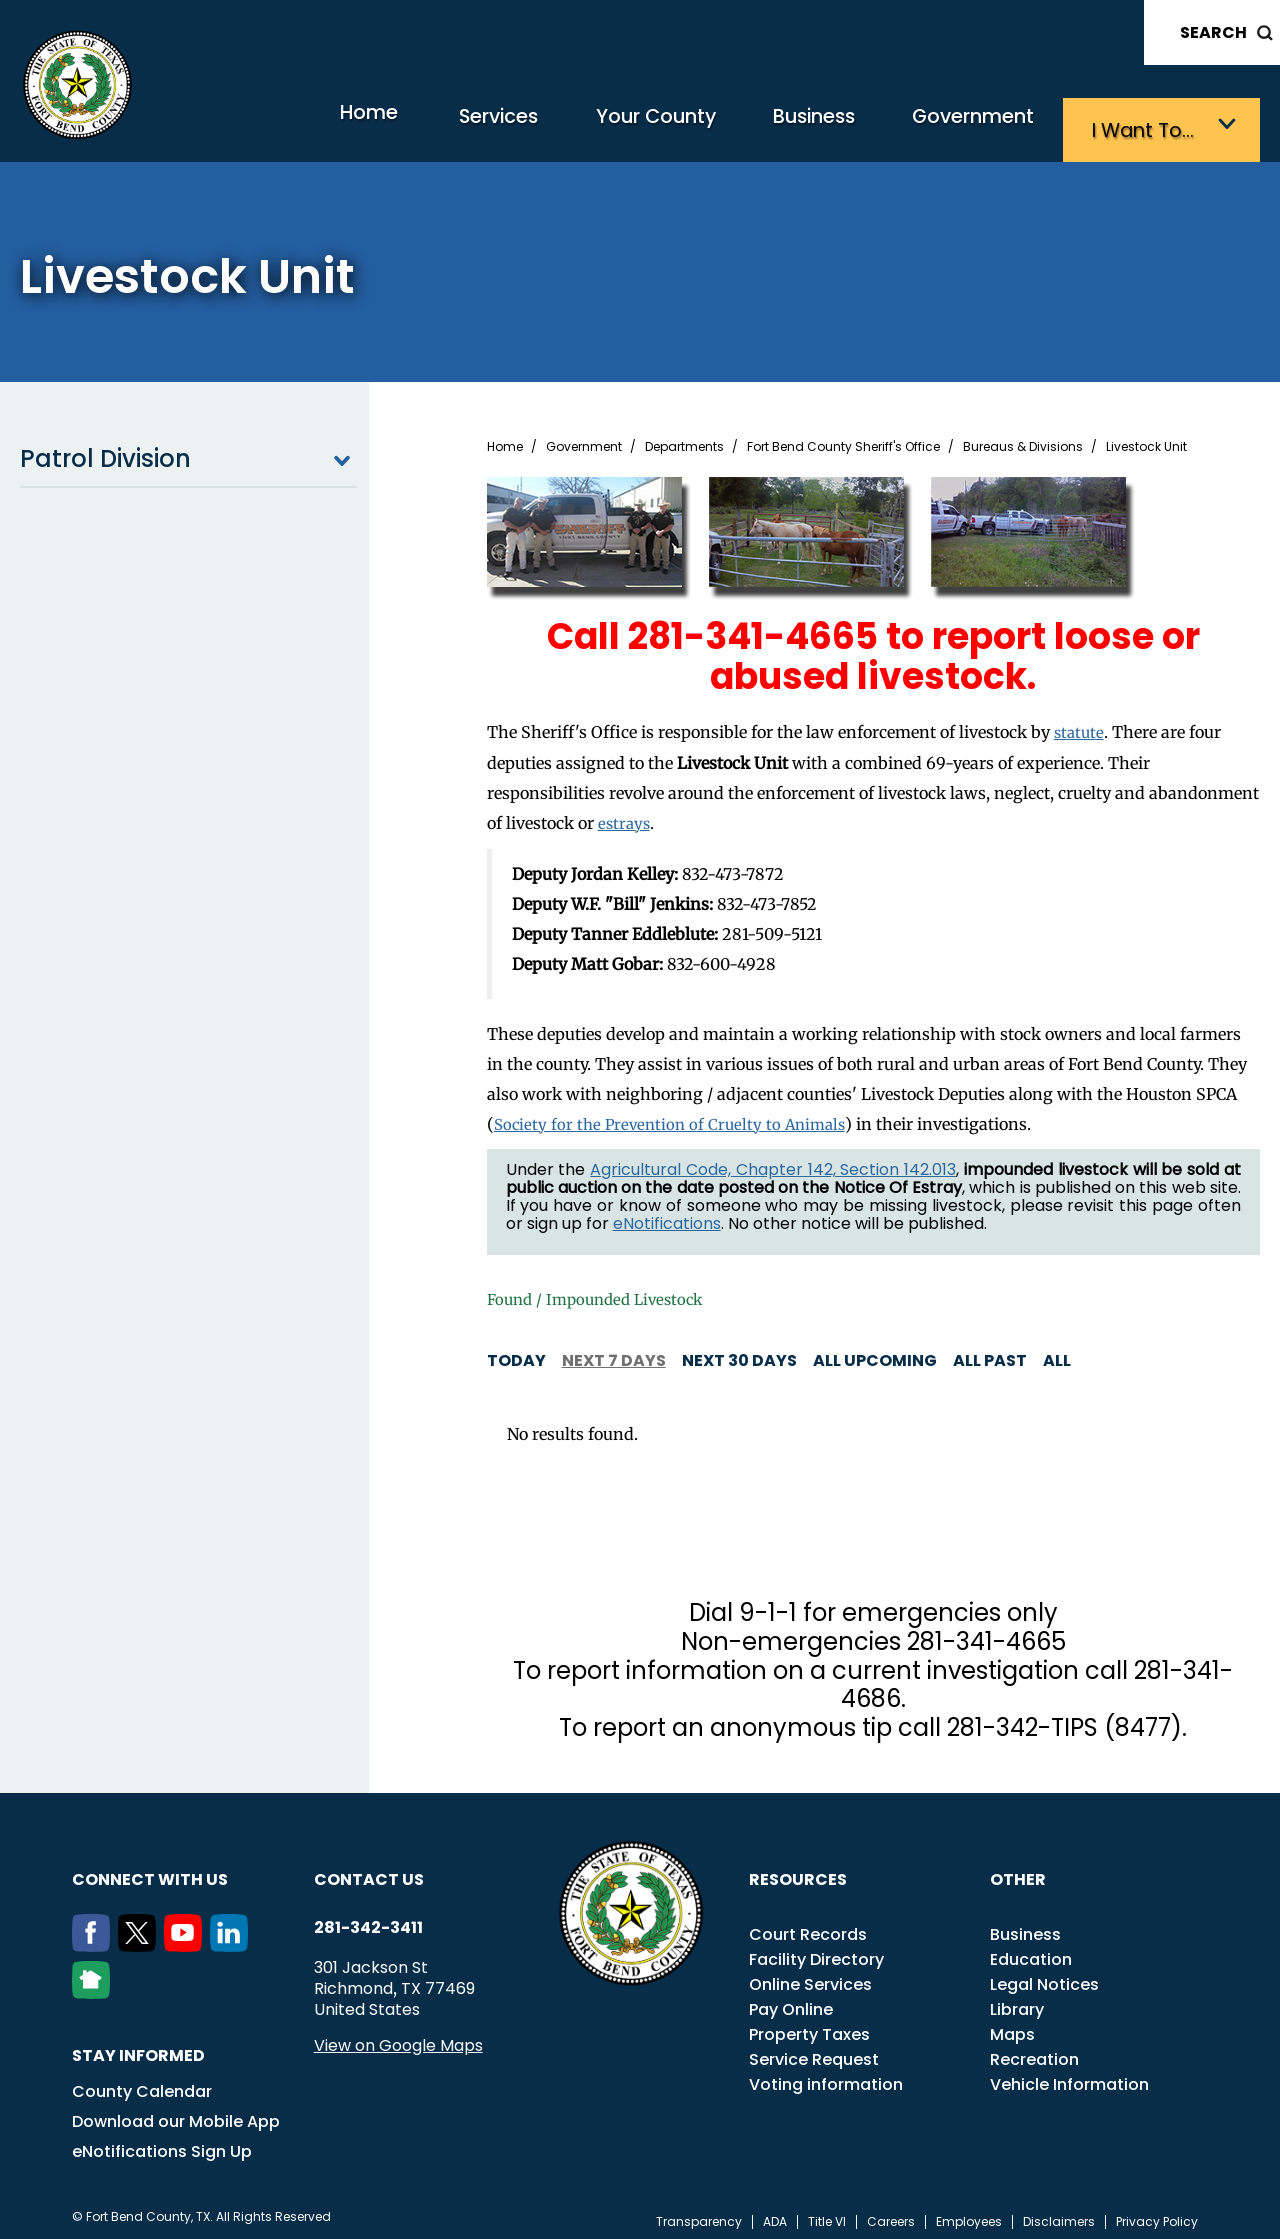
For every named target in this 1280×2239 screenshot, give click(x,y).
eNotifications (667, 1215)
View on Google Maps (398, 2036)
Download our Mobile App (176, 2112)
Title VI (827, 2213)
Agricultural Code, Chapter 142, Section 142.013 (773, 1161)
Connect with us (150, 1870)
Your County (600, 125)
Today (516, 1351)
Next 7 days (614, 1351)
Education (1031, 1950)
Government (960, 125)
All (1057, 1351)
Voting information (826, 2075)
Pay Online (791, 2000)
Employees (969, 2213)
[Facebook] (95, 1937)
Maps (1012, 2025)
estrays (625, 816)
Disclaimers (1059, 2213)
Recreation (1034, 2050)
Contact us (369, 1870)
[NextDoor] (95, 1984)
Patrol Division (188, 453)
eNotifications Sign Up (162, 2142)
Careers (891, 2213)
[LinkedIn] (233, 1937)
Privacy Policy (1157, 2213)
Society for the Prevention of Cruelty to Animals (673, 1116)
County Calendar (142, 2082)
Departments (684, 441)
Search (1213, 32)
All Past (990, 1351)
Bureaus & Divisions (1023, 441)
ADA (775, 2213)
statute (1080, 726)
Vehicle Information (1069, 2075)
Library (1017, 2000)
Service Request (814, 2050)
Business (780, 125)
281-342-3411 (368, 1919)
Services (424, 125)
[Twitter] (141, 1937)
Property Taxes (809, 2025)
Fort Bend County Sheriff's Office (843, 441)
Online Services (810, 1975)
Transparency (699, 2213)
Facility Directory (816, 1950)
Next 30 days (739, 1351)
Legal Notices (1044, 1975)
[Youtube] (187, 1937)
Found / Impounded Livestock (602, 1291)
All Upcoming (875, 1351)
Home (274, 124)
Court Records (808, 1925)
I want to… (1149, 125)
